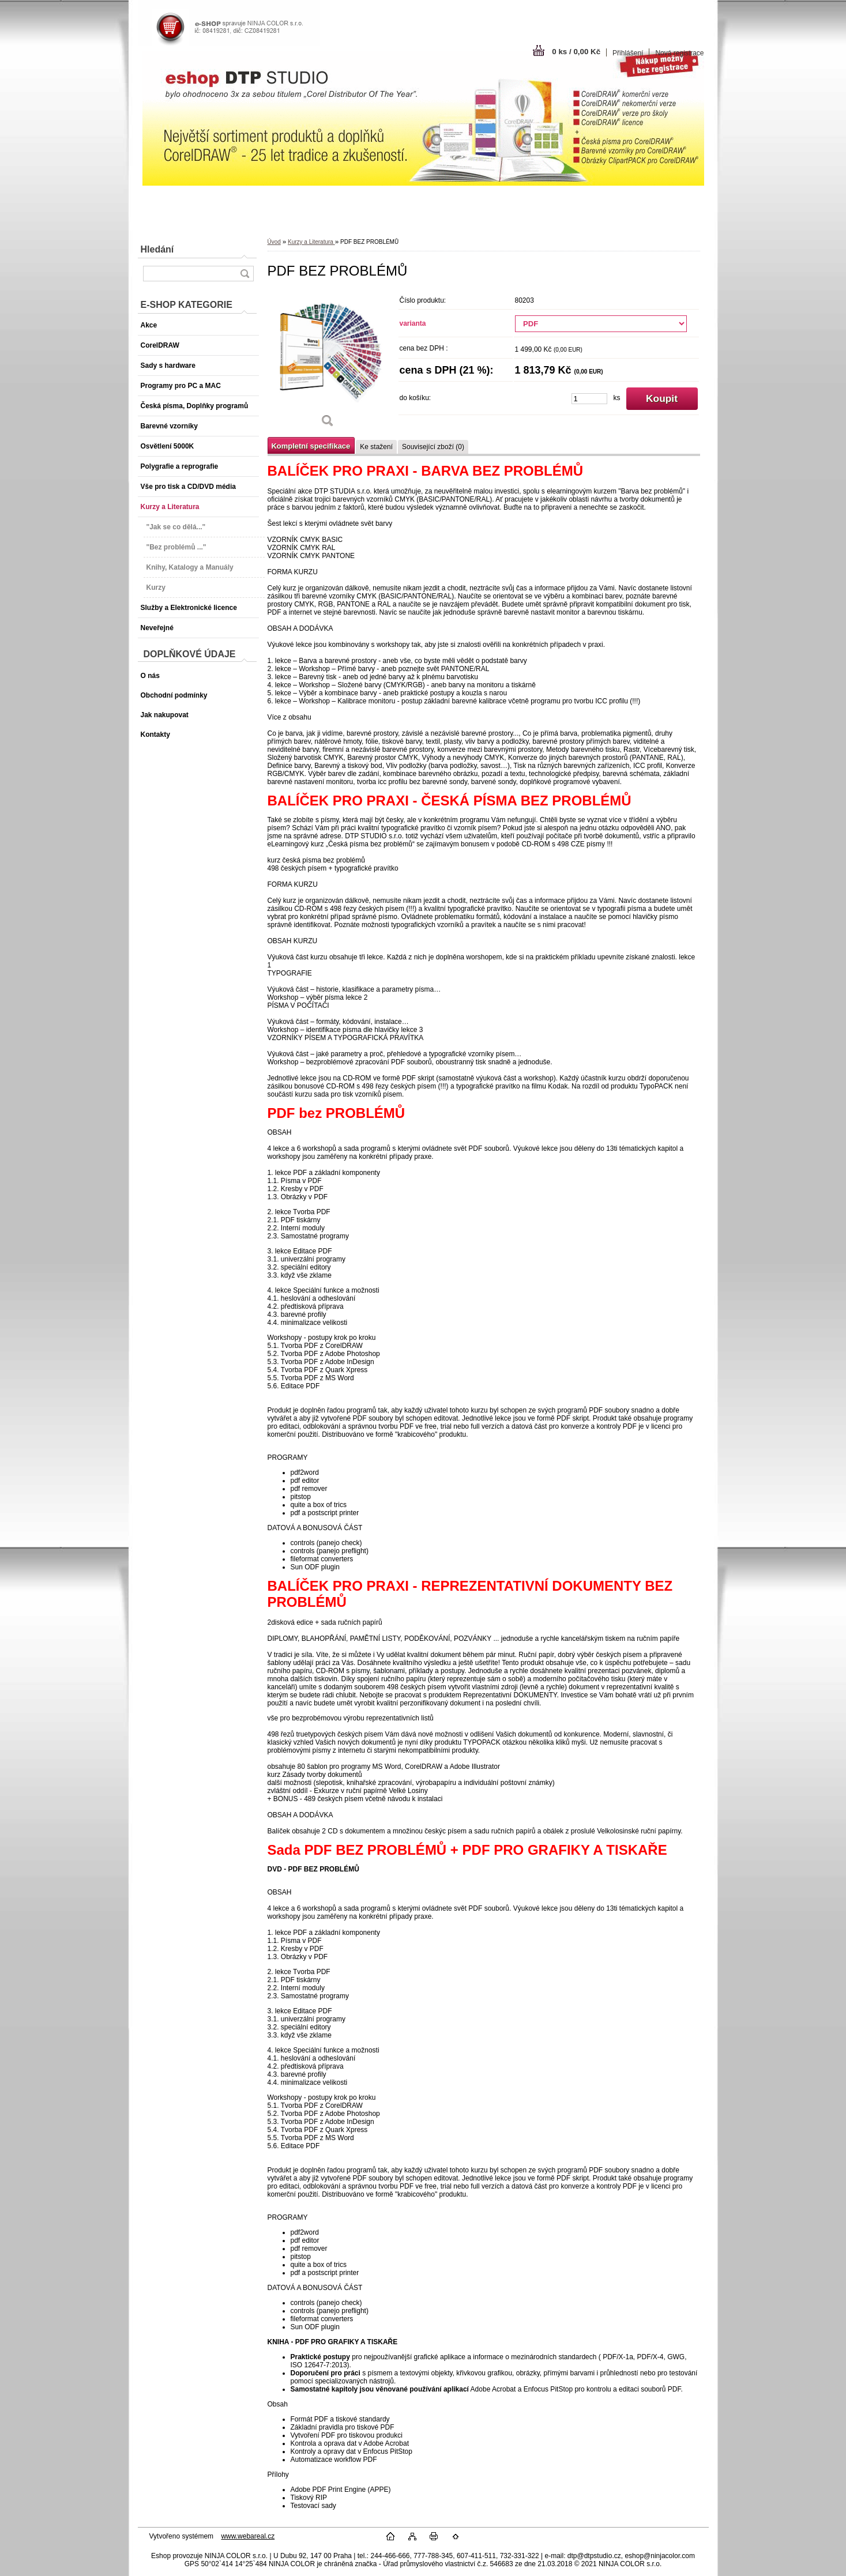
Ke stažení (376, 447)
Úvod (274, 242)
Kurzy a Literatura (311, 242)
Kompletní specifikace (311, 446)
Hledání (157, 249)
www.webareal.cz (248, 2536)
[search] (244, 273)
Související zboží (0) (433, 447)
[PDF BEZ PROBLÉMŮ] (328, 363)
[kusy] (589, 398)
